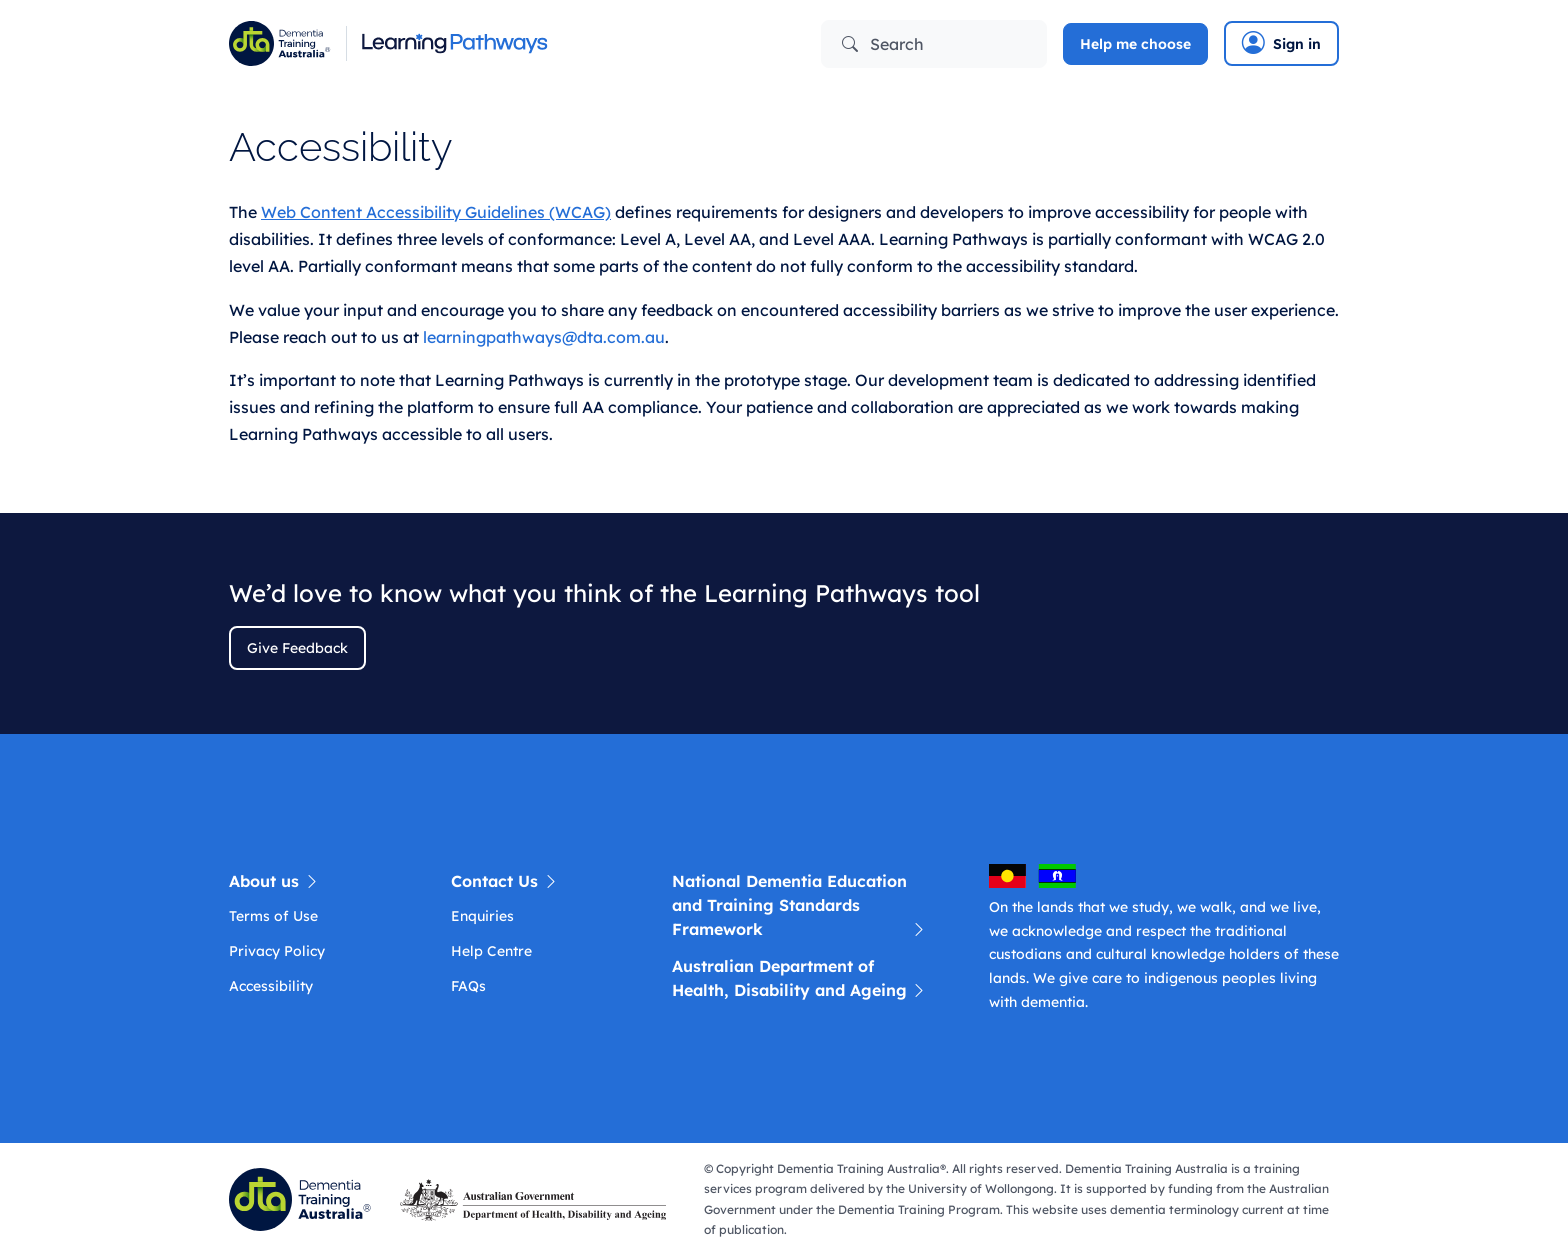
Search (883, 44)
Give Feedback (297, 648)
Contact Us (505, 881)
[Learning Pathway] (499, 43)
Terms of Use (273, 916)
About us (274, 881)
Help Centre (491, 951)
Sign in (1281, 43)
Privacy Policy (277, 951)
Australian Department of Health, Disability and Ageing (799, 979)
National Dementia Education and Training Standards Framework (799, 906)
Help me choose (1135, 44)
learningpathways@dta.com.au (544, 337)
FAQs (468, 986)
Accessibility (271, 986)
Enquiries (482, 916)
